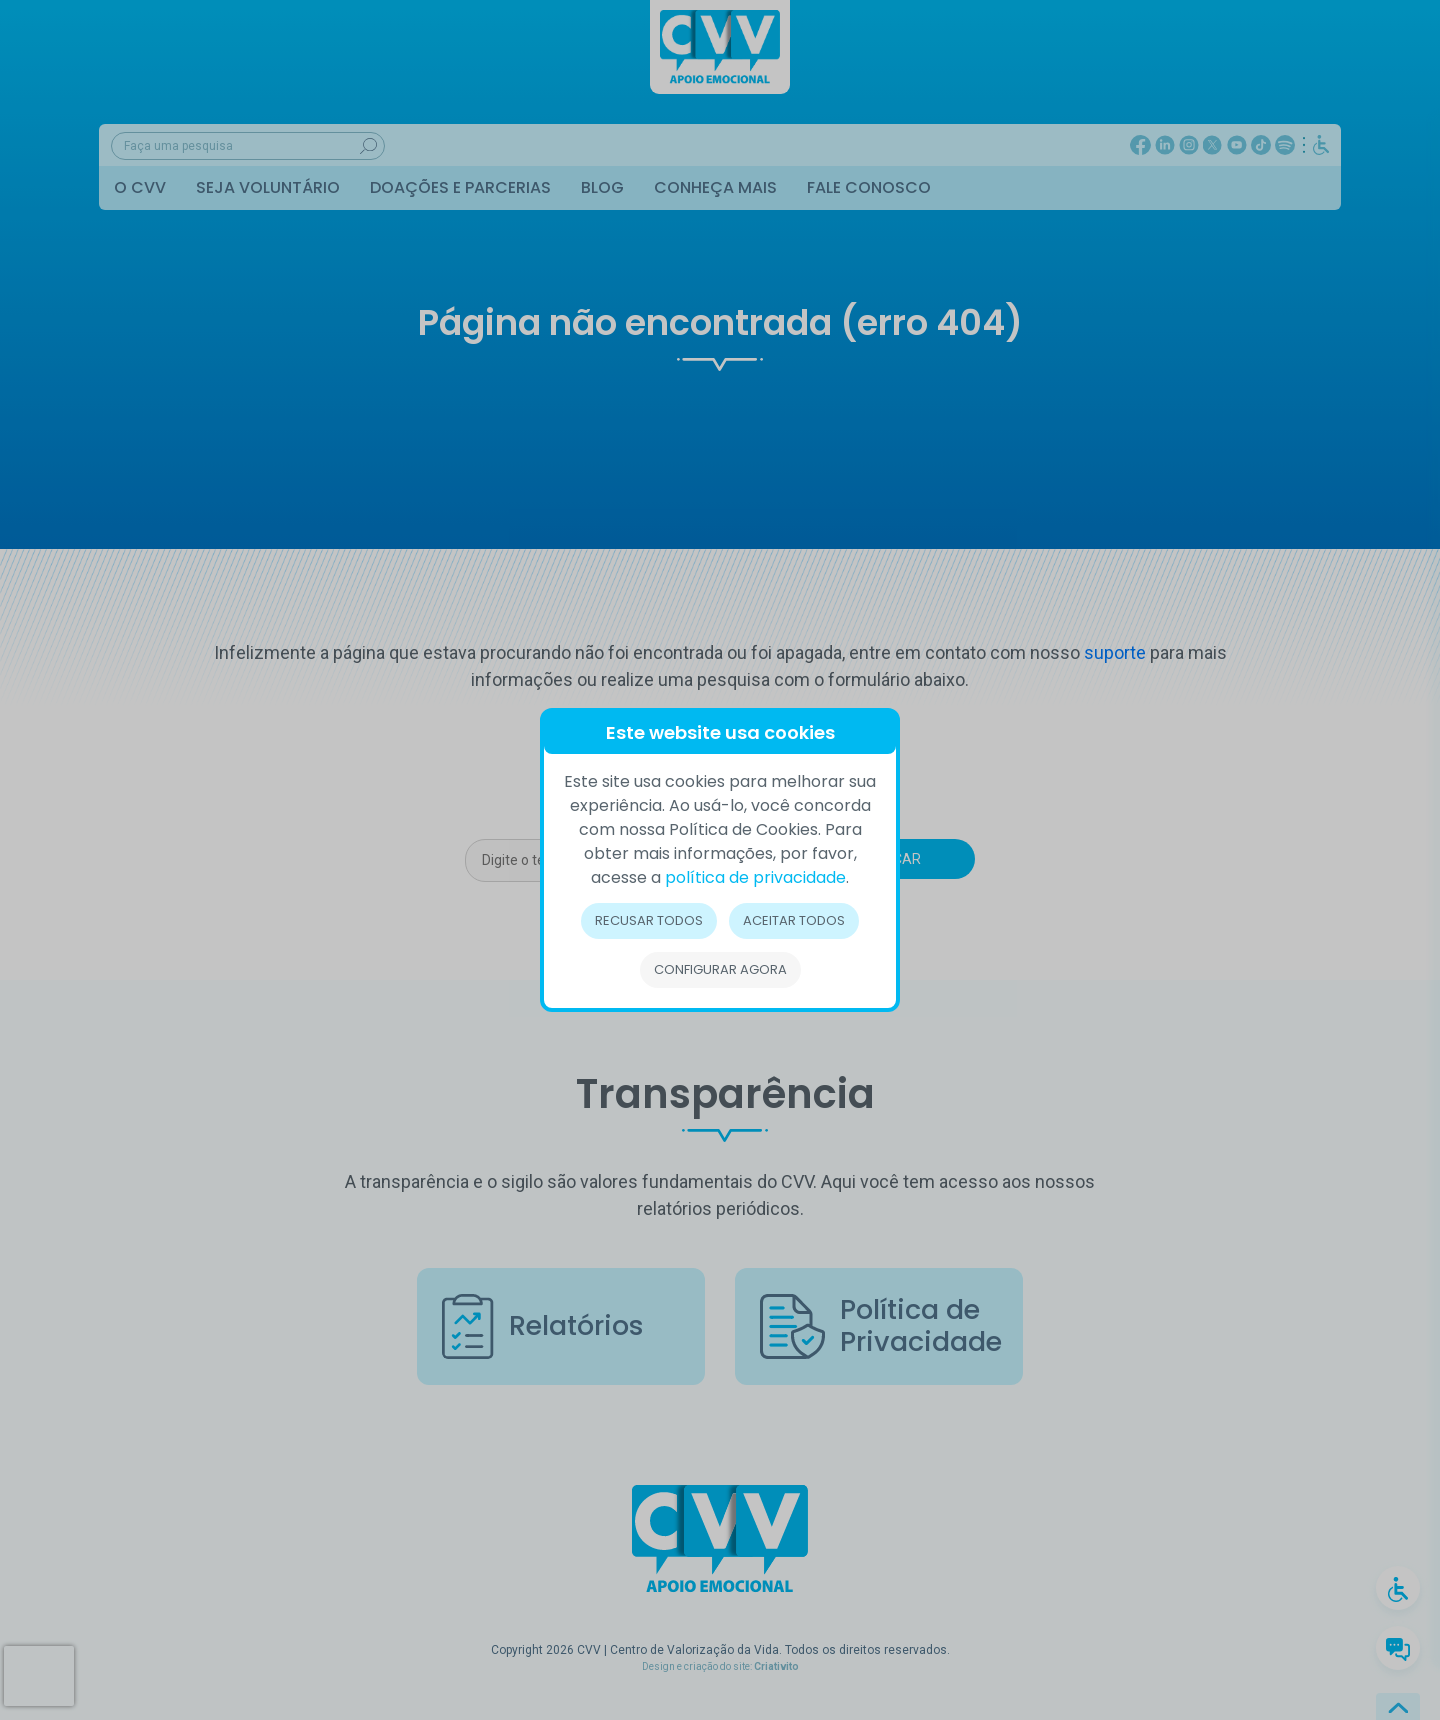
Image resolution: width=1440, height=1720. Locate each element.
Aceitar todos (794, 920)
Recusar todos (649, 920)
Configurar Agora (720, 969)
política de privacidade (755, 877)
